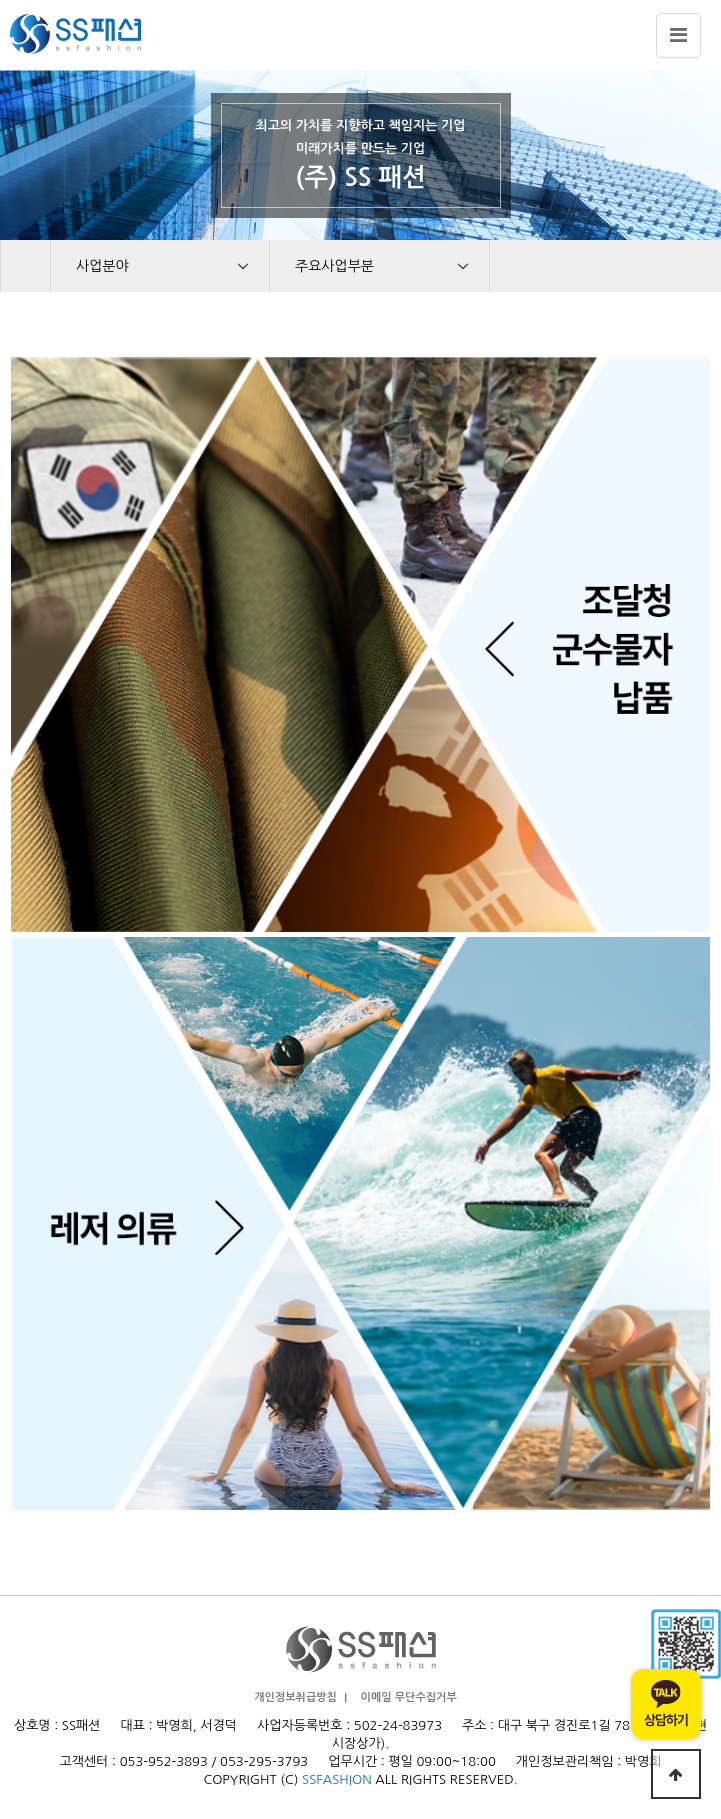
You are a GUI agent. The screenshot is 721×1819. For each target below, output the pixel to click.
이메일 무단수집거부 (409, 1697)
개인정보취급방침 (295, 1697)
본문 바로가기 (0, 0)
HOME (25, 266)
